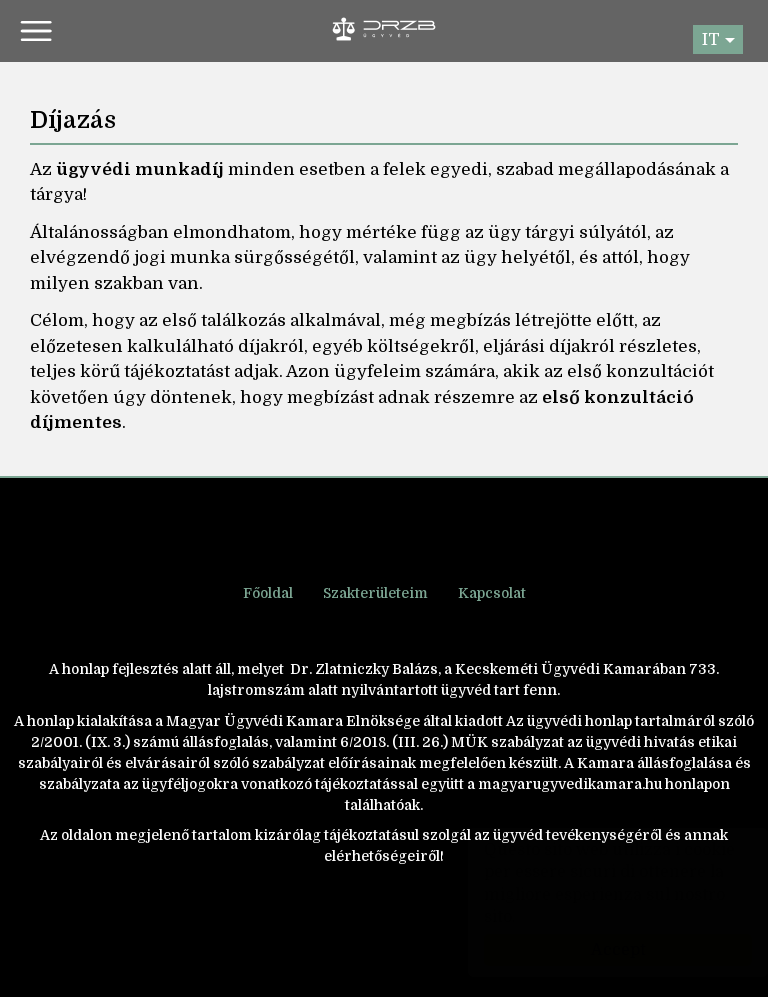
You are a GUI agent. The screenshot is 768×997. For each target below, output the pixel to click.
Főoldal (268, 593)
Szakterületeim (375, 593)
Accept (598, 950)
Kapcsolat (492, 593)
